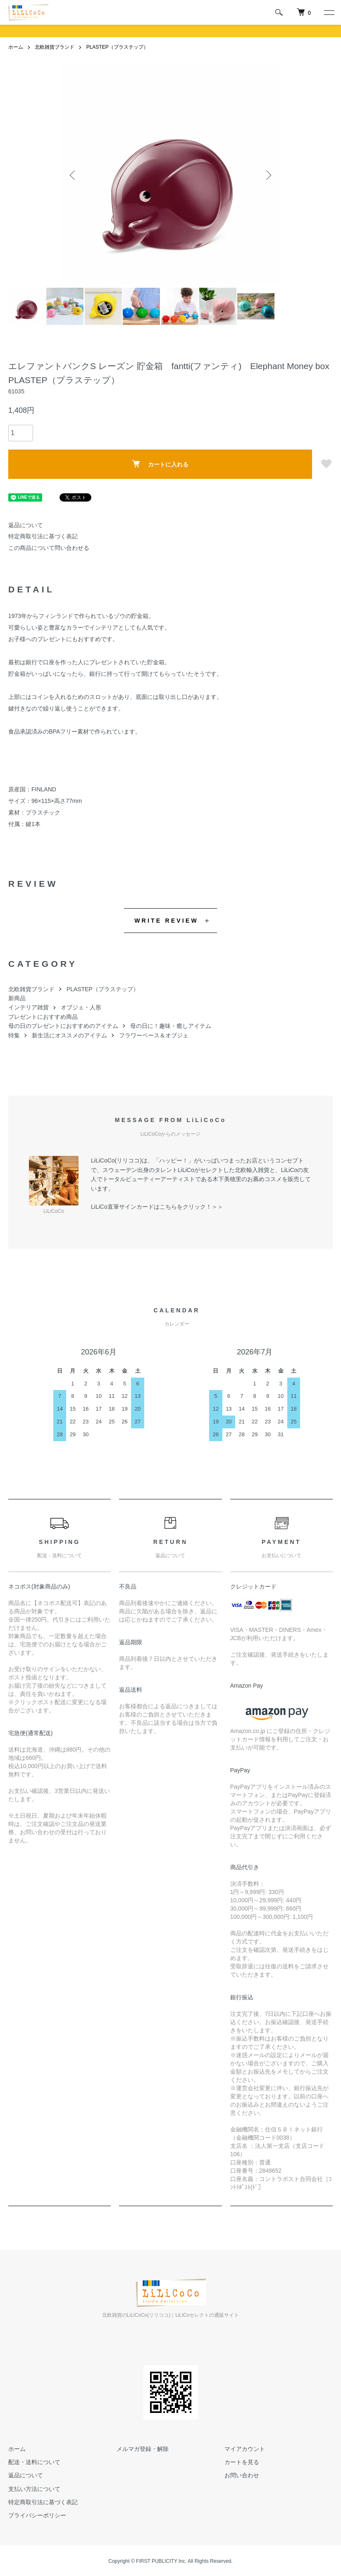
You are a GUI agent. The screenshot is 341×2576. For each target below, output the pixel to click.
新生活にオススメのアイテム (69, 1035)
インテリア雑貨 (28, 1007)
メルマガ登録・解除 (143, 2449)
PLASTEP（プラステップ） (117, 47)
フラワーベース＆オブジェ (153, 1035)
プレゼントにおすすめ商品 (43, 1016)
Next (268, 175)
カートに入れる (160, 464)
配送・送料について (34, 2462)
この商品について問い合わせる (48, 548)
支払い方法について (34, 2489)
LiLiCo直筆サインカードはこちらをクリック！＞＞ (157, 1206)
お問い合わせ (241, 2475)
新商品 (17, 998)
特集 (14, 1035)
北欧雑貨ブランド (54, 47)
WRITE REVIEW (166, 920)
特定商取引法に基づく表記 (43, 536)
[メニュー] (328, 12)
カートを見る (241, 2462)
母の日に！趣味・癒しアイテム (170, 1026)
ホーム (15, 47)
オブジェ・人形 (81, 1007)
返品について (25, 525)
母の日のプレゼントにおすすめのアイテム (63, 1026)
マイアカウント (244, 2449)
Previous (73, 175)
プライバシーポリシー (37, 2515)
